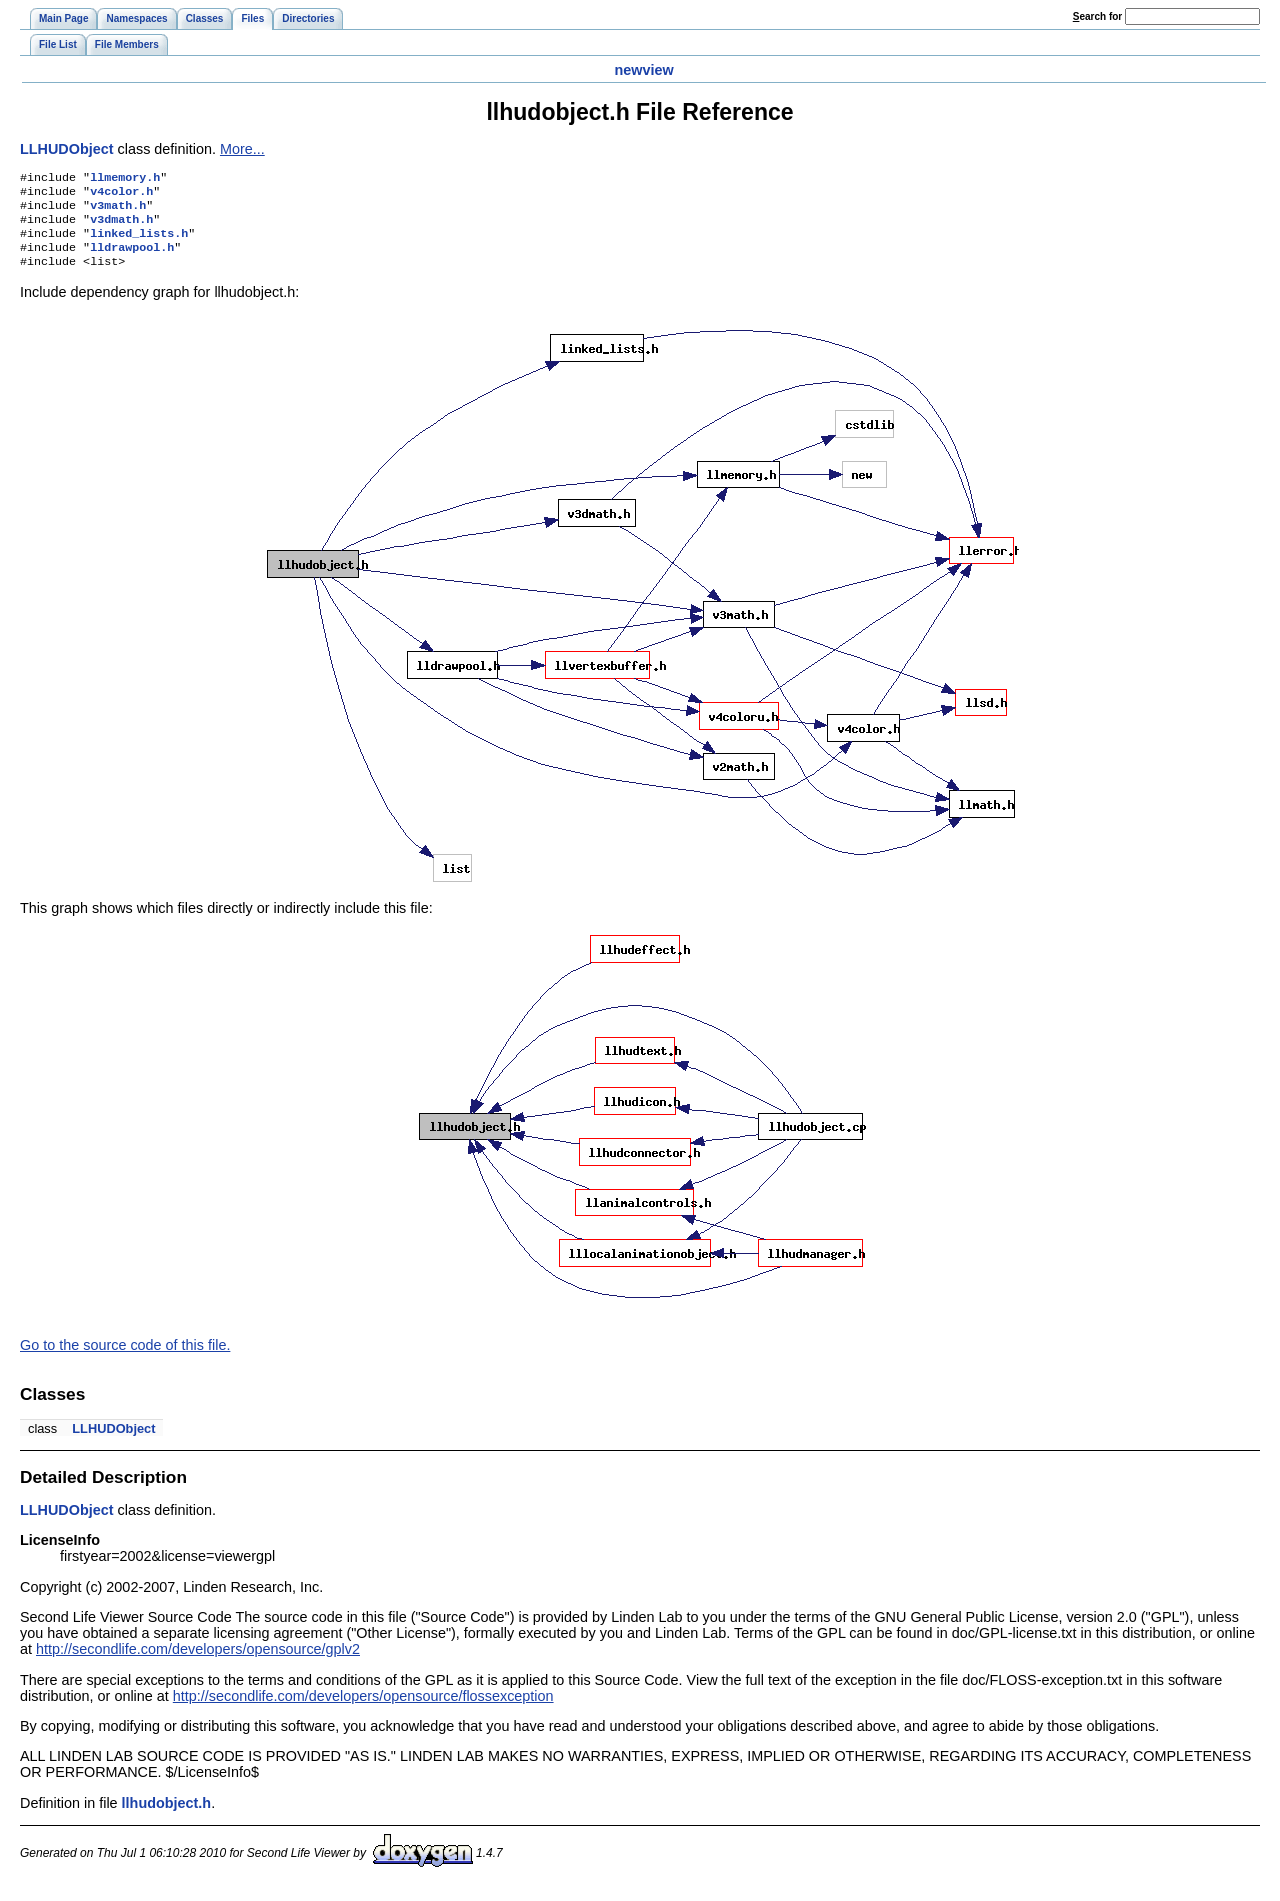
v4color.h (121, 195)
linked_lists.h (139, 243)
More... (242, 149)
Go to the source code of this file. (125, 1359)
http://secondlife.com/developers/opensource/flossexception (363, 1710)
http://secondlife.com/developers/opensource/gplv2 (198, 1663)
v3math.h (118, 211)
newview (643, 70)
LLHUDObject (67, 149)
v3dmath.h (121, 227)
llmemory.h (125, 179)
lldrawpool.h (132, 259)
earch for (1097, 16)
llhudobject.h (167, 1817)
